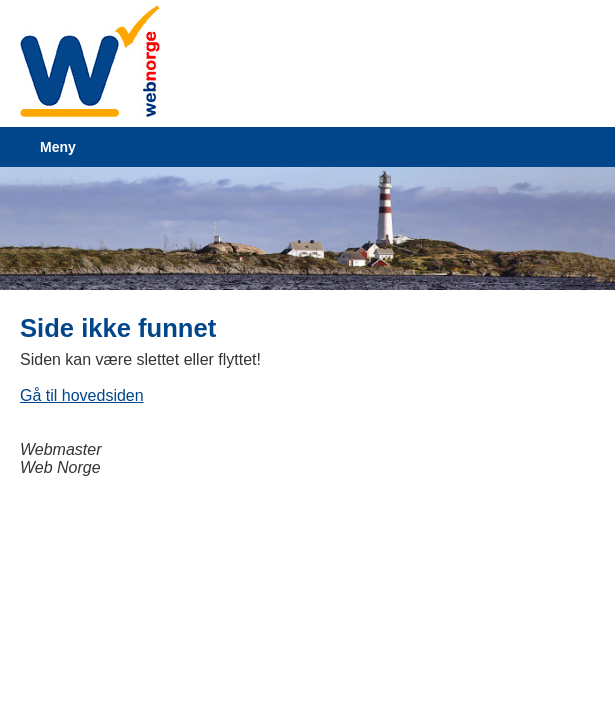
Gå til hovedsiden (82, 395)
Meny (58, 147)
